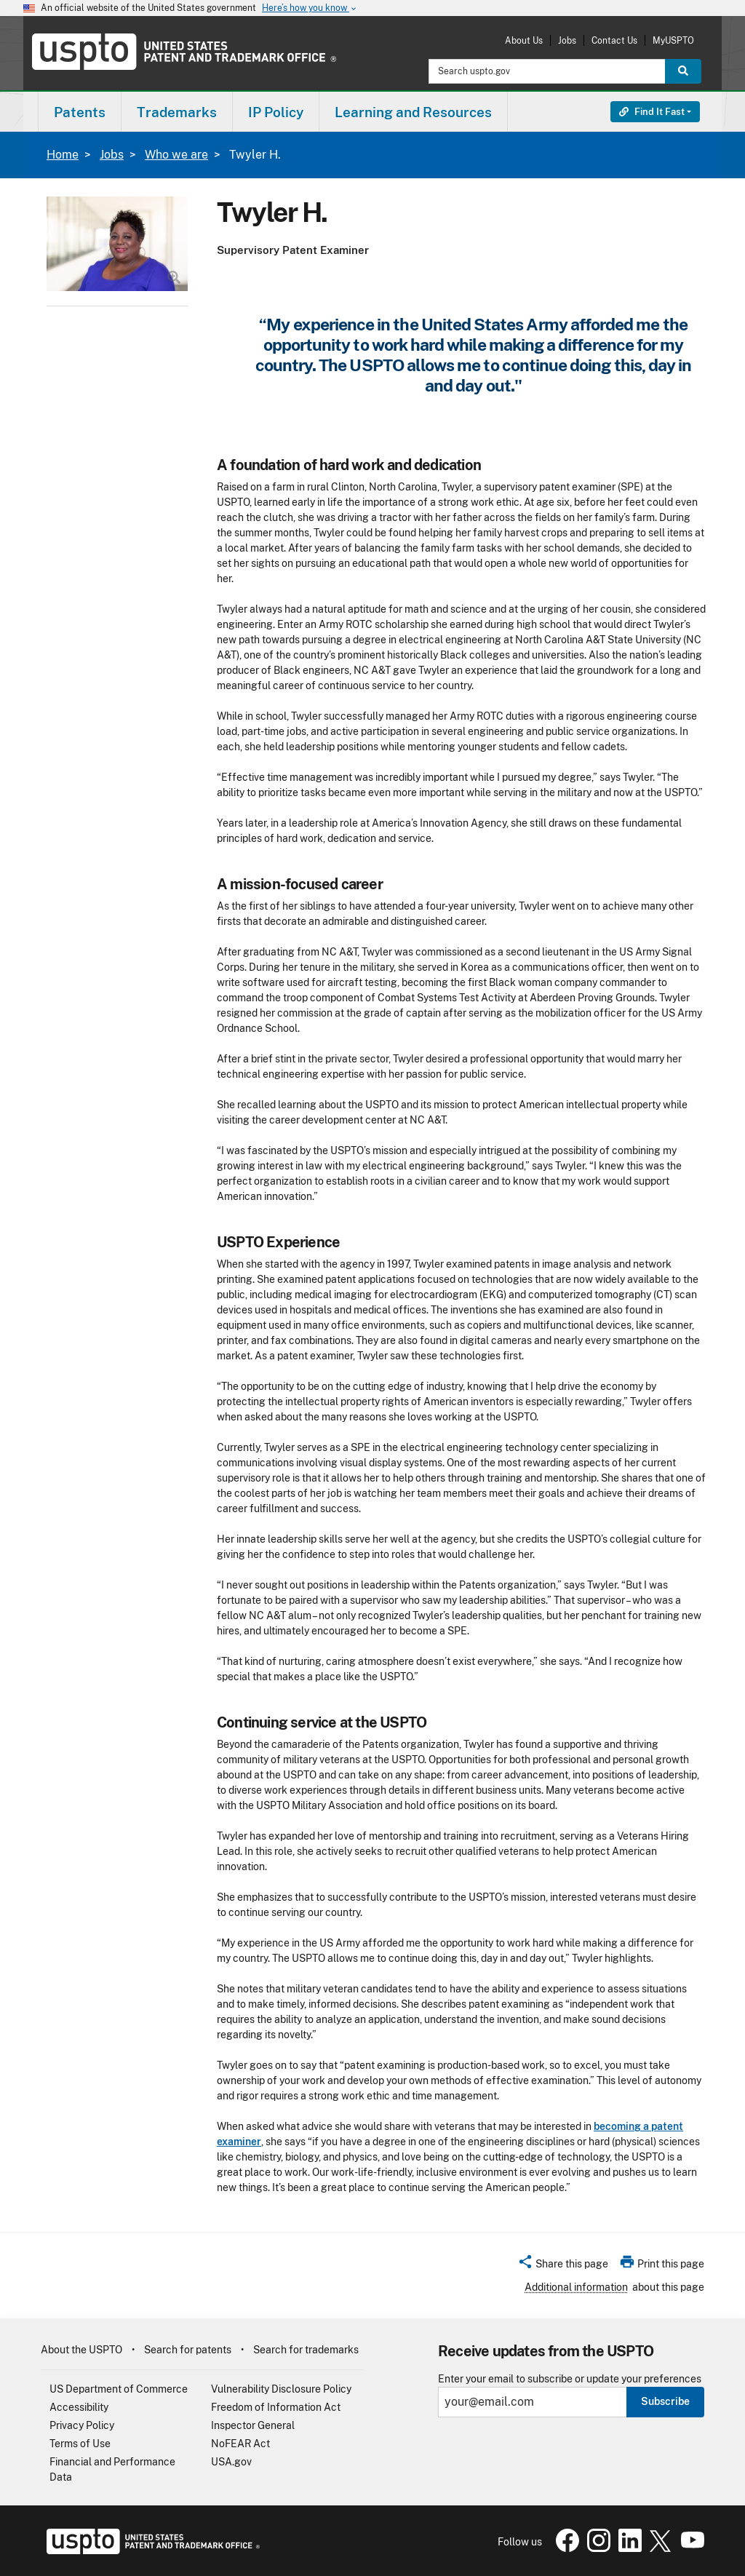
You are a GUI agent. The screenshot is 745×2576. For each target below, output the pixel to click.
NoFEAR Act (240, 2443)
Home (63, 155)
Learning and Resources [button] (413, 112)
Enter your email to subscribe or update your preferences (569, 2379)
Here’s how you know (310, 8)
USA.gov (231, 2462)
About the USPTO (81, 2350)
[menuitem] (79, 112)
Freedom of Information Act (275, 2407)
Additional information (576, 2287)
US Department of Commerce (118, 2389)
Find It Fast (652, 111)
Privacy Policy (81, 2425)
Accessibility (78, 2407)
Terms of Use (80, 2443)
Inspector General (253, 2425)
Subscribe (665, 2401)
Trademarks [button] (177, 112)
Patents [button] (79, 112)
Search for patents (187, 2350)
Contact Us (614, 40)
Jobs (567, 40)
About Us (524, 40)
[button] (562, 2266)
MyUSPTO (673, 40)
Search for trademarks (306, 2350)
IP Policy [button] (275, 112)
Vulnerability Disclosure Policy (281, 2389)
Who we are (176, 155)
